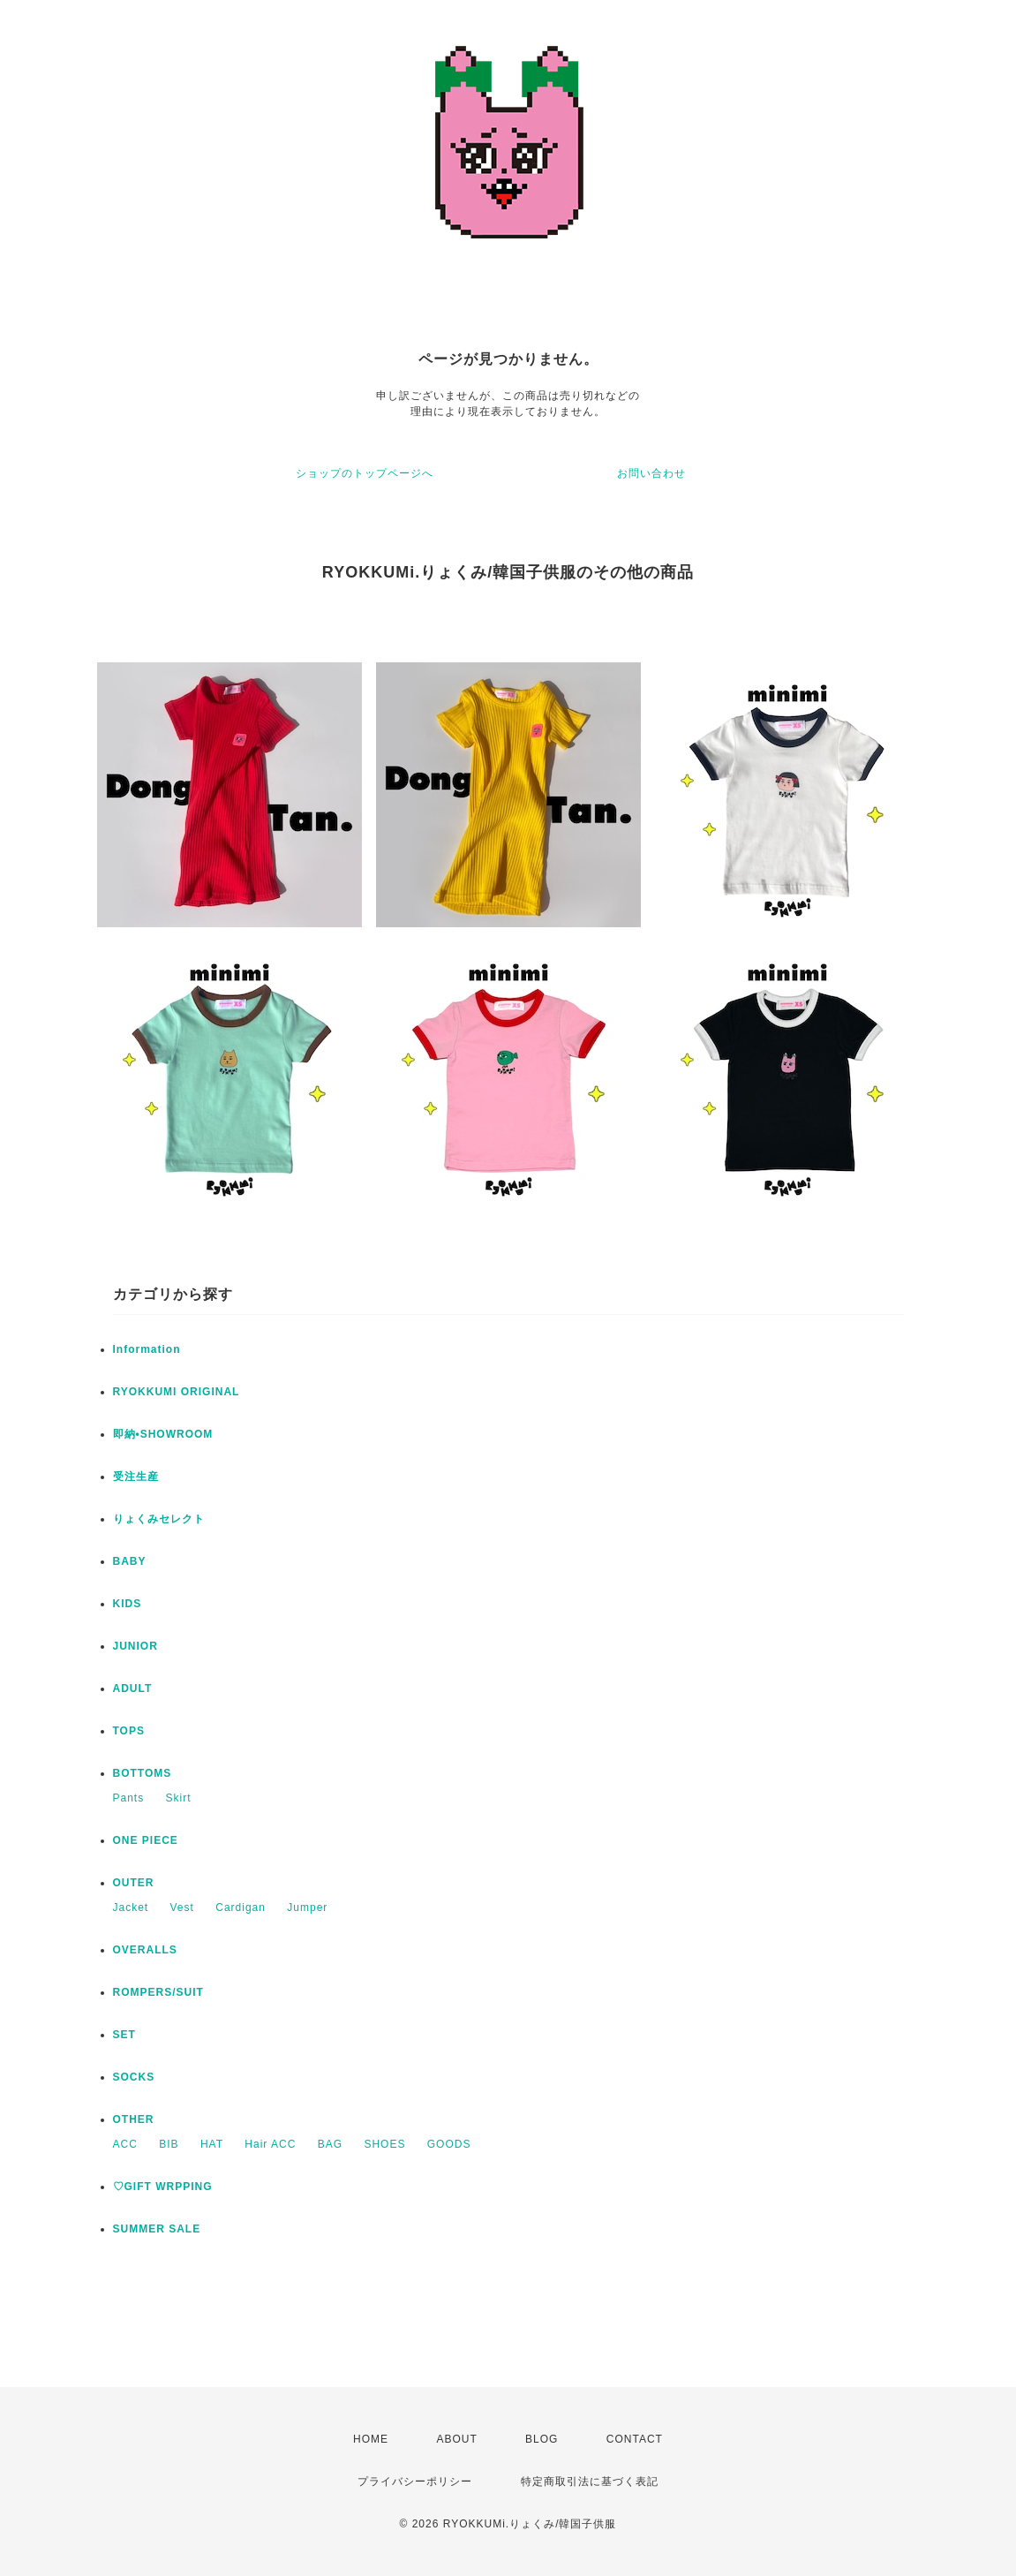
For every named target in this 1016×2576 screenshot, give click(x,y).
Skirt (179, 1798)
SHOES (384, 2144)
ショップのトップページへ (364, 473)
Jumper (307, 1907)
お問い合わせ (651, 473)
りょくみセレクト (159, 1519)
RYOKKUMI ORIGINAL (176, 1392)
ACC (125, 2144)
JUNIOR (135, 1646)
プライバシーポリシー (414, 2481)
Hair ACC (270, 2144)
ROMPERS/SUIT (158, 1992)
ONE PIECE (145, 1840)
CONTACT (634, 2439)
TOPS (129, 1731)
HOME (370, 2439)
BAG (330, 2144)
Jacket (131, 1907)
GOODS (449, 2144)
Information (147, 1349)
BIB (168, 2144)
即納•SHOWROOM (163, 1434)
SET (124, 2034)
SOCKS (134, 2077)
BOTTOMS (142, 1773)
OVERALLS (145, 1950)
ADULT (133, 1688)
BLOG (541, 2439)
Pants (129, 1798)
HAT (211, 2144)
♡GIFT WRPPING (163, 2186)
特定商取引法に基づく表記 (590, 2481)
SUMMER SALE (157, 2229)
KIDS (127, 1604)
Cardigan (240, 1907)
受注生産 (136, 1476)
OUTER (133, 1883)
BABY (130, 1561)
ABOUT (456, 2439)
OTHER (133, 2119)
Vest (182, 1907)
